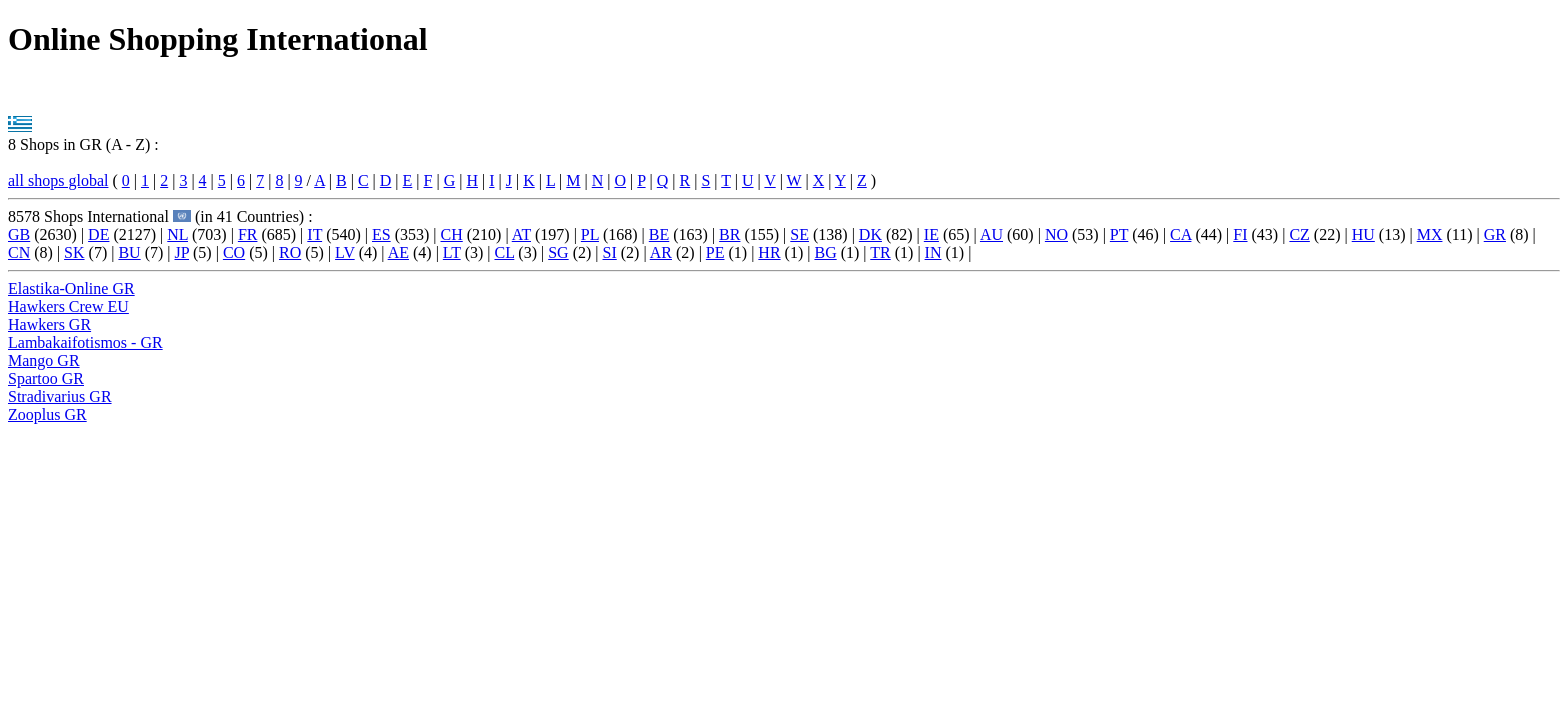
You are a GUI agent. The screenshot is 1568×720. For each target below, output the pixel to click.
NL (177, 234)
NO (1056, 234)
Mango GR (44, 360)
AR (661, 252)
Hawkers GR (49, 324)
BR (729, 234)
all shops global (58, 180)
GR (1495, 234)
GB (19, 234)
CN (19, 252)
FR (248, 234)
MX (1430, 234)
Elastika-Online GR (71, 288)
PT (1119, 234)
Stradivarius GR (60, 396)
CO (234, 252)
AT (521, 234)
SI (610, 252)
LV (345, 252)
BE (659, 234)
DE (98, 234)
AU (991, 234)
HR (769, 252)
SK (74, 252)
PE (715, 252)
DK (870, 234)
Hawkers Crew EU (68, 306)
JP (182, 252)
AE (398, 252)
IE (931, 234)
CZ (1299, 234)
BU (129, 252)
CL (504, 252)
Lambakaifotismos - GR (85, 342)
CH (452, 234)
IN (933, 252)
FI (1240, 234)
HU (1363, 234)
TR (880, 252)
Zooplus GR (47, 414)
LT (452, 252)
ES (381, 234)
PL (590, 234)
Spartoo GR (46, 378)
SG (558, 252)
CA (1180, 234)
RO (290, 252)
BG (825, 252)
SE (799, 234)
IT (314, 234)
